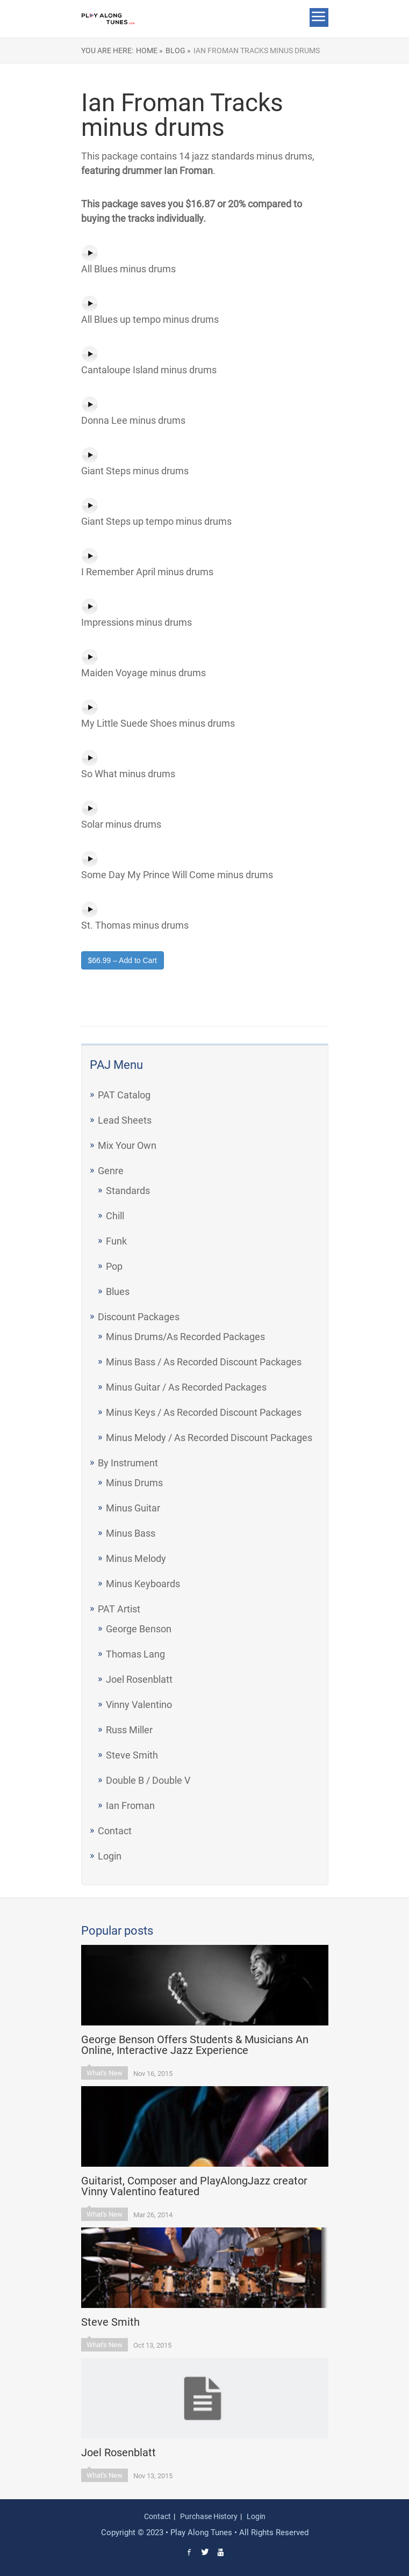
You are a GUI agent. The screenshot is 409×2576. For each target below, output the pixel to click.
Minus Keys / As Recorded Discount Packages (204, 1412)
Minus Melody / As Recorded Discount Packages (209, 1437)
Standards (128, 1190)
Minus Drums (134, 1482)
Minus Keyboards (143, 1583)
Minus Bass (130, 1533)
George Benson (138, 1628)
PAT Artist (119, 1609)
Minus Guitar (133, 1508)
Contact (115, 1830)
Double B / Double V (148, 1780)
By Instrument (128, 1462)
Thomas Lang (135, 1654)
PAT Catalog (124, 1095)
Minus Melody (136, 1558)
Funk (116, 1241)
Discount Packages (139, 1316)
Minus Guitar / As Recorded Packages (186, 1387)
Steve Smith (132, 1755)
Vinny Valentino (139, 1704)
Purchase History (209, 2516)
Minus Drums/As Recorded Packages (185, 1336)
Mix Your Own (127, 1145)
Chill (115, 1215)
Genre (111, 1170)
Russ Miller (129, 1729)
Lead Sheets (125, 1120)
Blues (118, 1291)
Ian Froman (130, 1805)
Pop (114, 1266)
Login (109, 1856)
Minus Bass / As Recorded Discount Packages (204, 1361)
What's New (105, 2073)
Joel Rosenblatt (139, 1679)
